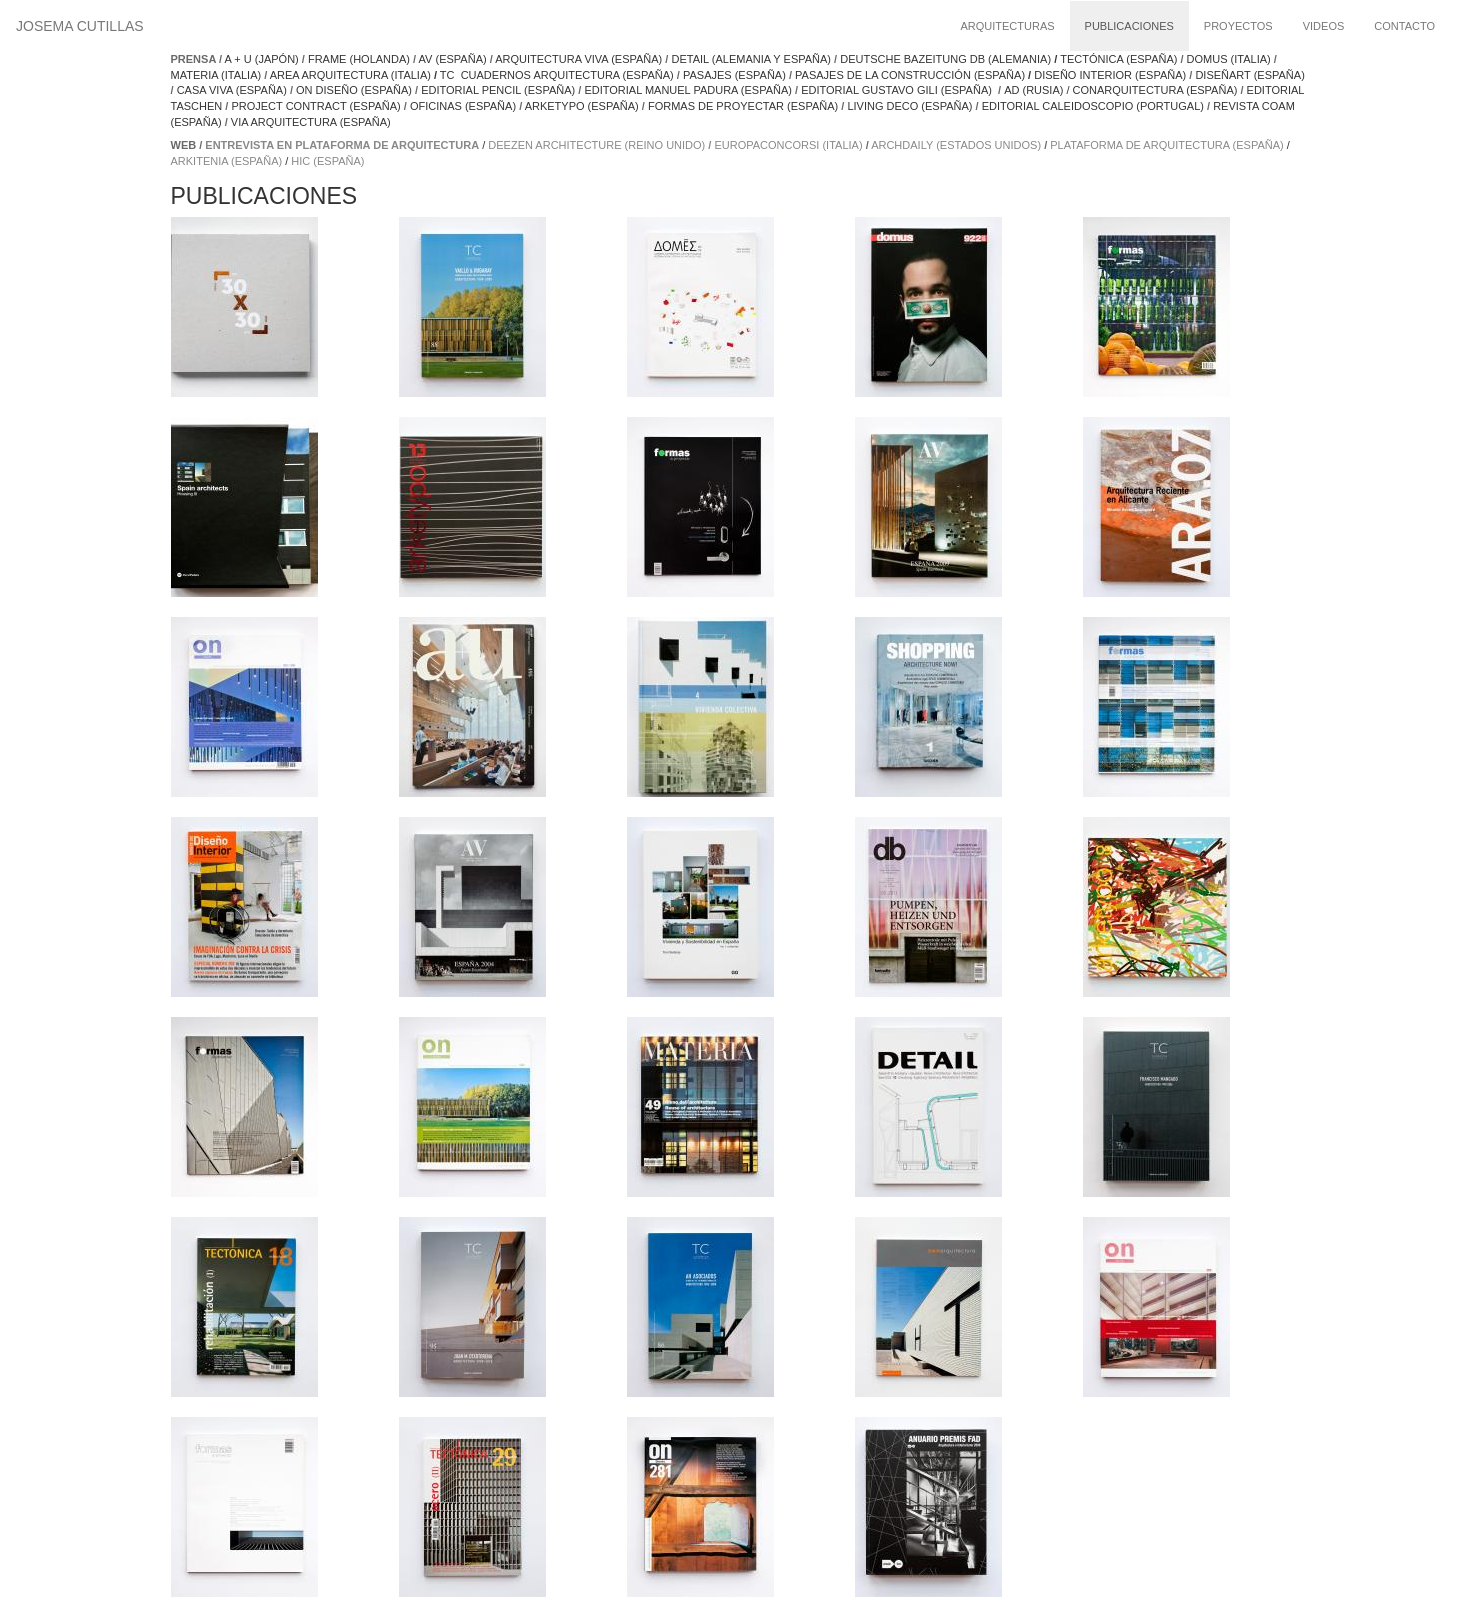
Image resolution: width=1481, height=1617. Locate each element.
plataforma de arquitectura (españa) (1166, 145)
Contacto (1404, 26)
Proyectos (1238, 26)
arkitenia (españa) (227, 161)
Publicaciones (1129, 26)
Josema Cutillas (80, 26)
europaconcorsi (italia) (788, 145)
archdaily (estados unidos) (956, 145)
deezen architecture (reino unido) (596, 145)
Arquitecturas (1007, 26)
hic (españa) (327, 161)
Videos (1324, 26)
